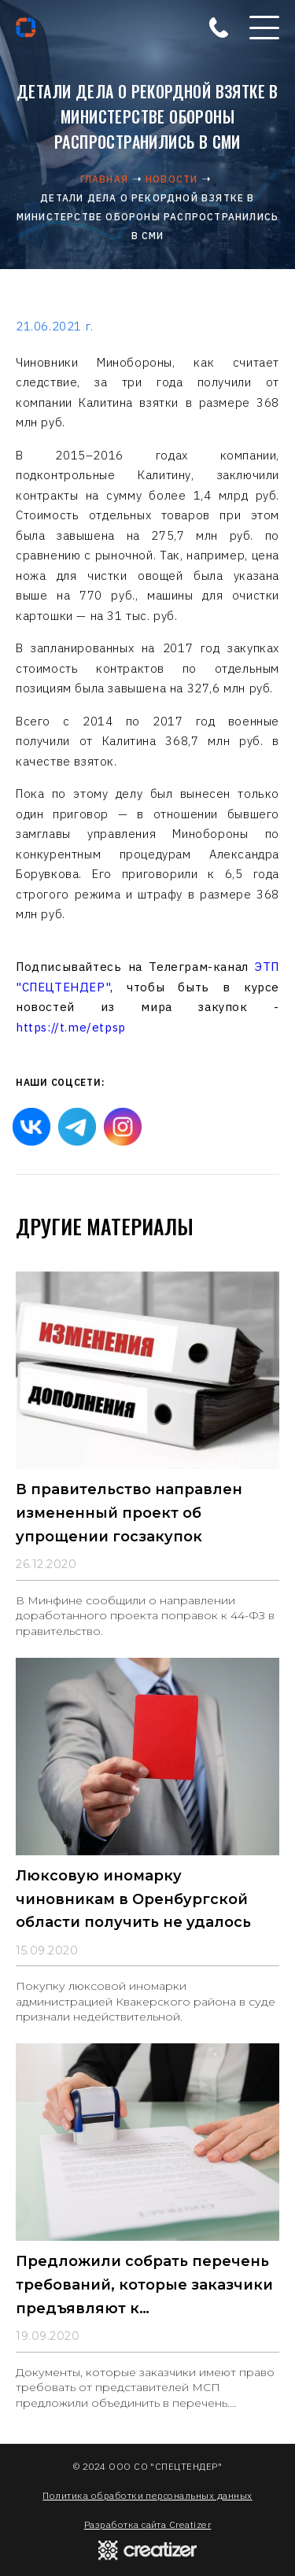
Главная (104, 179)
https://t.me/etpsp (71, 1027)
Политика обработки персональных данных (147, 2495)
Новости (171, 179)
